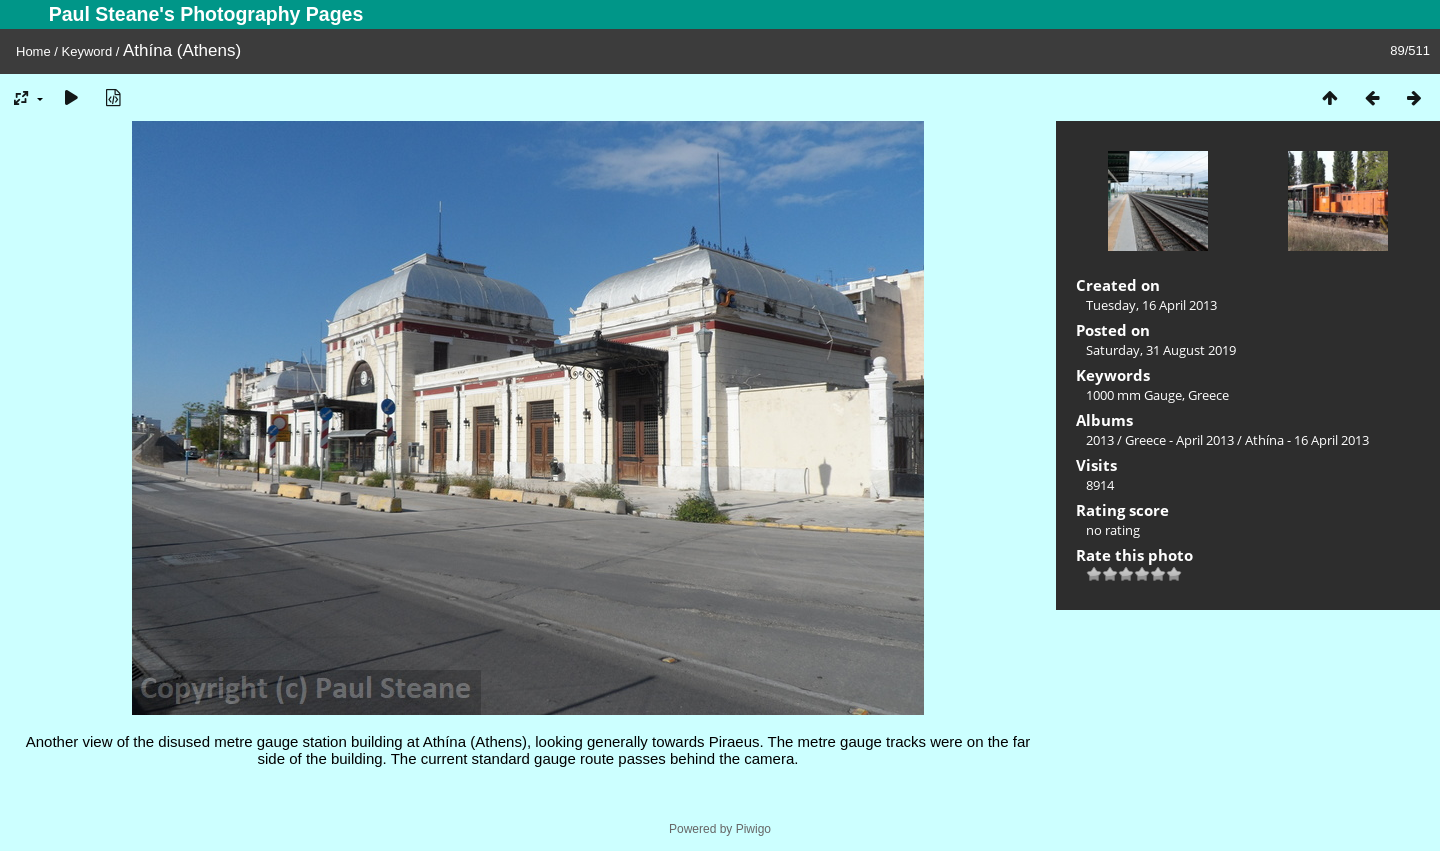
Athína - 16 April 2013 (1307, 440)
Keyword (87, 51)
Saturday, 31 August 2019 (1161, 350)
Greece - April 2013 (1179, 440)
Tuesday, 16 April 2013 (1151, 305)
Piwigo (753, 829)
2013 (1100, 440)
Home (33, 51)
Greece (1208, 395)
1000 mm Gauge (1134, 395)
